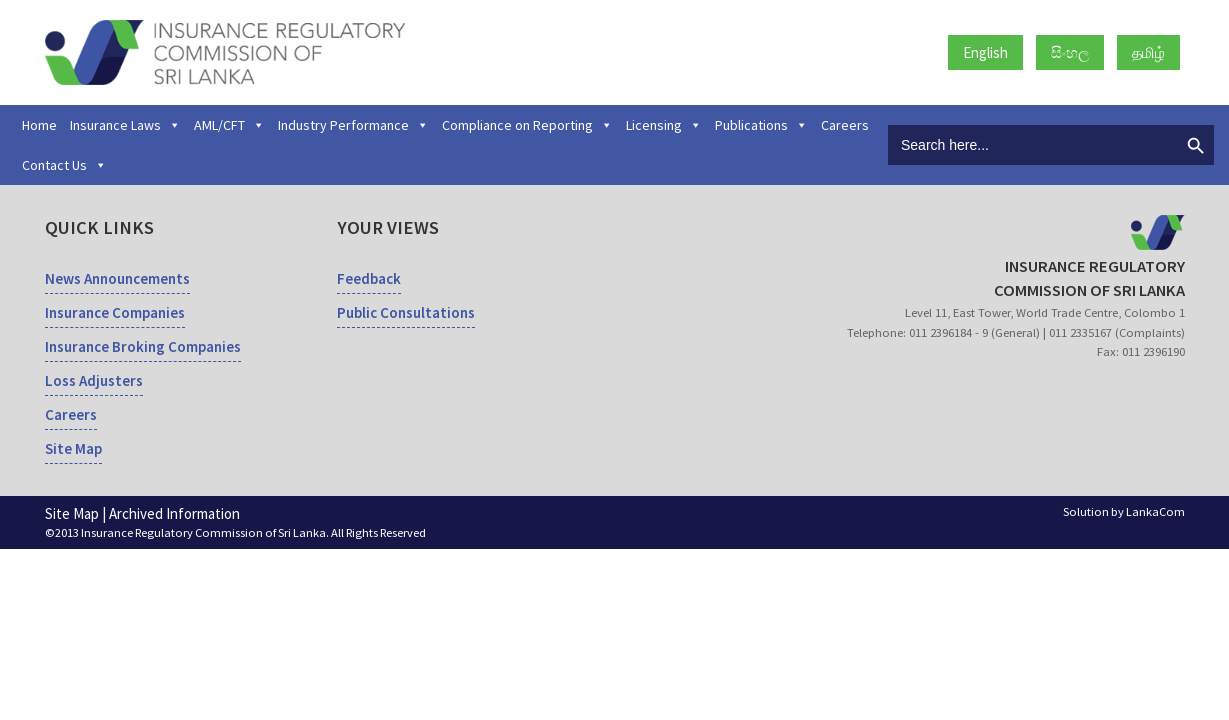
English (985, 52)
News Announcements (117, 278)
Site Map (73, 448)
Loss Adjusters (94, 380)
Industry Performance (353, 125)
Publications (761, 125)
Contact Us (64, 165)
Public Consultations (406, 312)
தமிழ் (1148, 52)
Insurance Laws (125, 125)
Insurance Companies (115, 312)
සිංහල (1070, 52)
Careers (845, 125)
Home (39, 125)
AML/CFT (229, 125)
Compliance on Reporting (527, 125)
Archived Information (174, 513)
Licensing (664, 125)
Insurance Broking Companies (143, 346)
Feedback (369, 278)
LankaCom (1155, 511)
